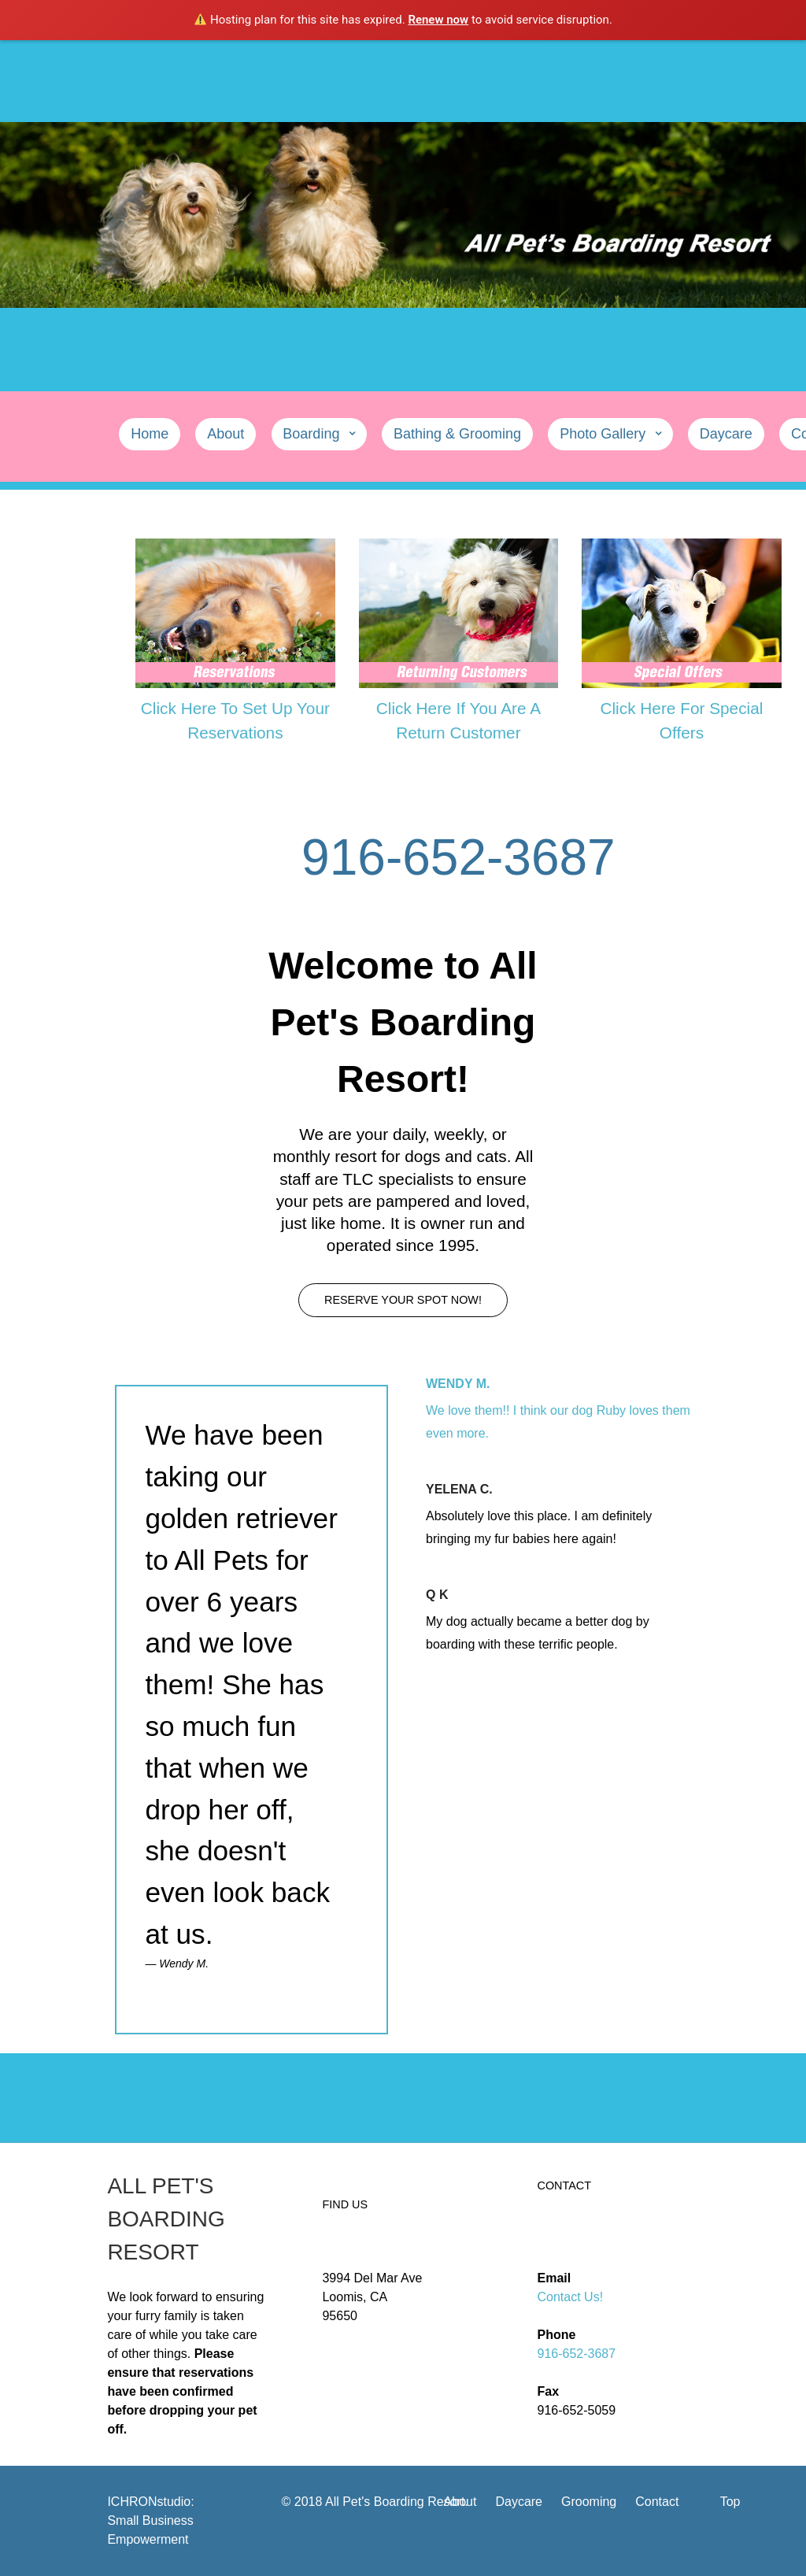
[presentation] (562, 1411)
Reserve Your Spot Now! (403, 1300)
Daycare (518, 2501)
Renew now (438, 20)
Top (730, 2501)
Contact (656, 2501)
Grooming (588, 2501)
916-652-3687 (577, 2353)
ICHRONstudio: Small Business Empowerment (150, 2520)
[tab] (562, 1411)
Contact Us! (571, 2297)
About (460, 2501)
